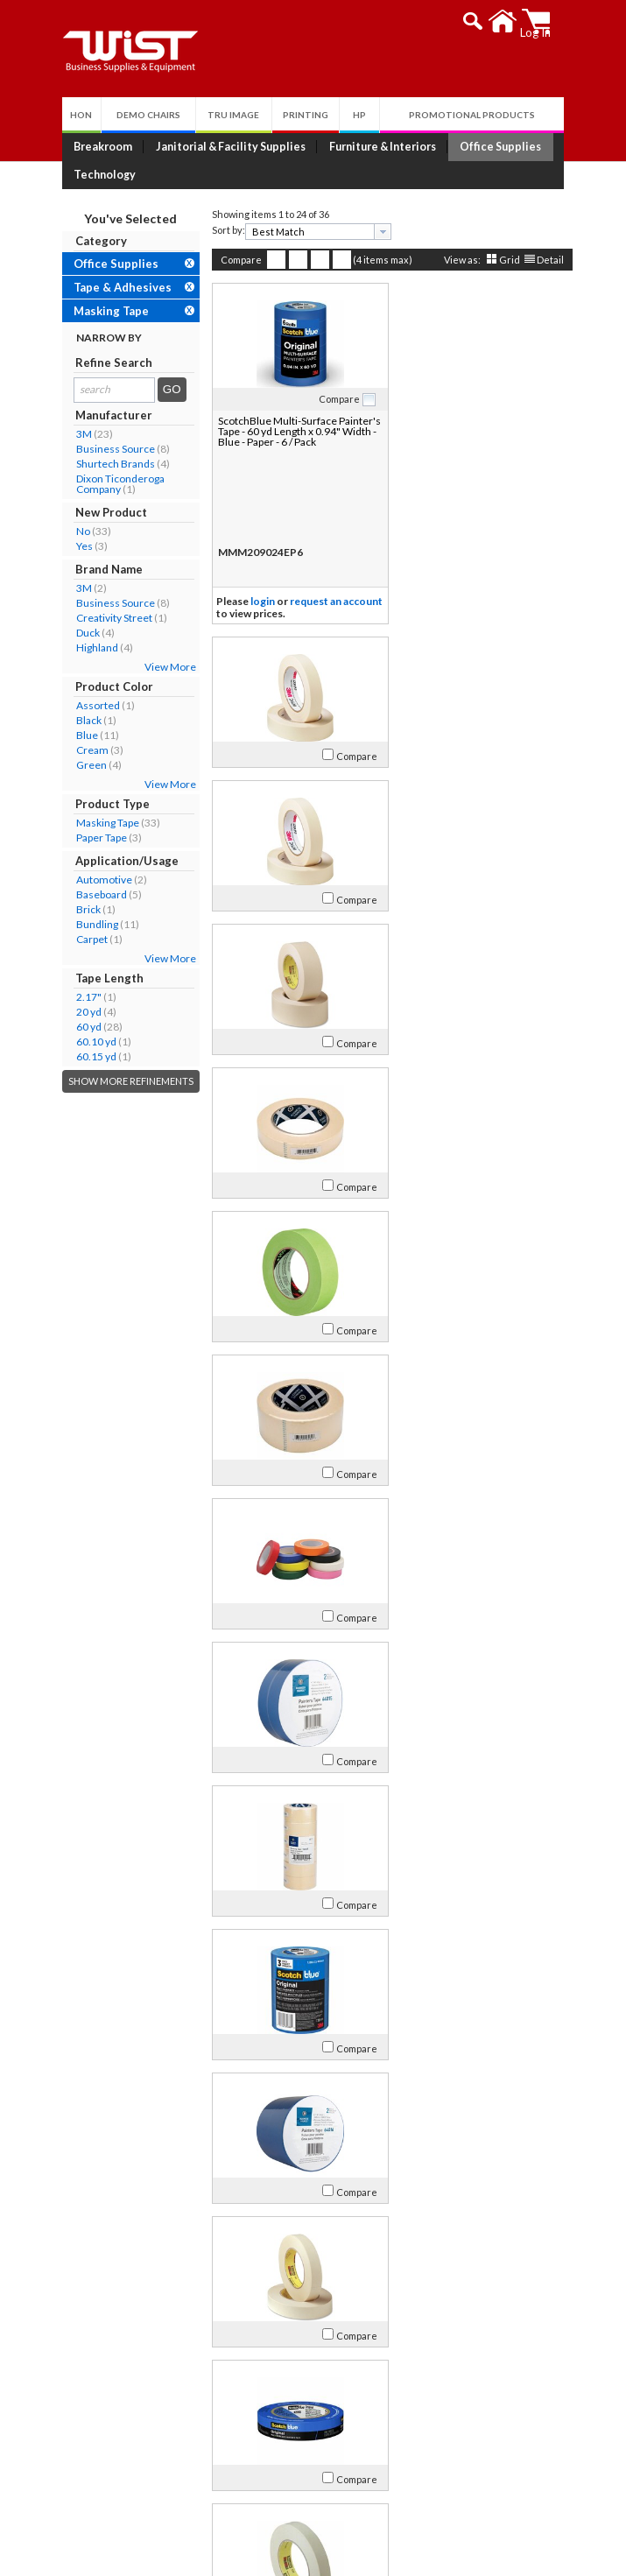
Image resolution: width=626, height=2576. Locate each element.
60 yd (84, 1026)
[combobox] (314, 231)
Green (87, 764)
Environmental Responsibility (149, 2446)
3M (80, 433)
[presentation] (378, 231)
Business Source (111, 448)
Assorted (94, 705)
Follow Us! (495, 2517)
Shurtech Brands (111, 463)
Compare (236, 259)
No (79, 531)
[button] (478, 21)
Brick (84, 909)
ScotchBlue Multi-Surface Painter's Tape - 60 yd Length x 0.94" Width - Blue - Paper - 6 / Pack (294, 431)
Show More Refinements (126, 1081)
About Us (104, 2359)
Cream (88, 750)
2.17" (84, 996)
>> (463, 2304)
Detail (545, 259)
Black (84, 720)
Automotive (100, 879)
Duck (83, 632)
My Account (332, 2359)
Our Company (109, 2382)
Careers (93, 2425)
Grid (505, 259)
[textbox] (307, 231)
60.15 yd (92, 1056)
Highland (93, 647)
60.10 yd (92, 1041)
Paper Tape (97, 837)
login (258, 601)
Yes (80, 546)
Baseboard (97, 894)
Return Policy (323, 2404)
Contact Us (101, 2404)
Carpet (87, 939)
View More (166, 666)
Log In (304, 2382)
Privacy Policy (324, 2425)
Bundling (93, 924)
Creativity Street (110, 617)
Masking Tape (103, 822)
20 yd (84, 1011)
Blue (83, 735)
